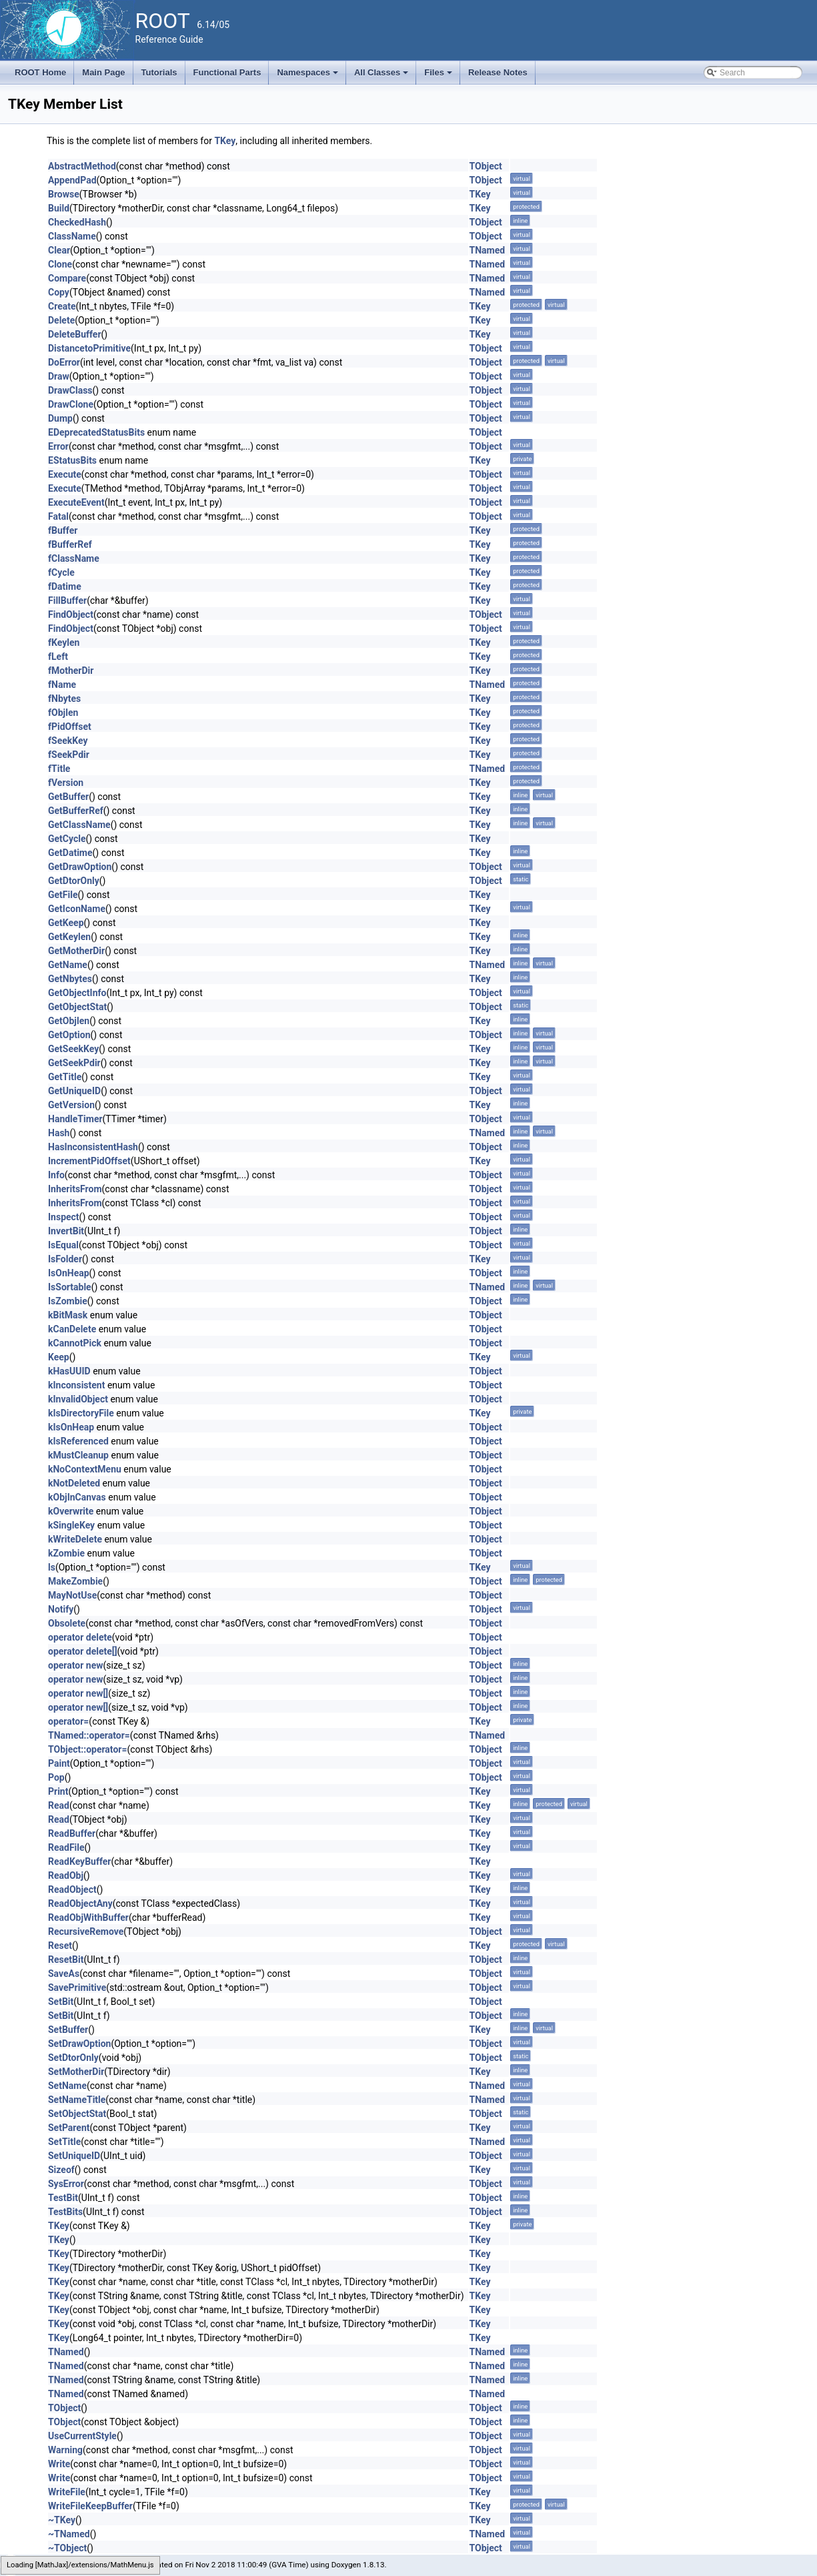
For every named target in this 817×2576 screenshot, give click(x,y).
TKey (224, 140)
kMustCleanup (78, 1455)
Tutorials (159, 72)
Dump (60, 418)
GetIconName (76, 908)
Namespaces (308, 76)
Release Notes (498, 72)
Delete (61, 320)
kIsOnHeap (71, 1427)
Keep (58, 1357)
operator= (68, 1721)
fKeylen (63, 642)
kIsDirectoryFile (81, 1413)
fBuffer (62, 530)
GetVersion (71, 1105)
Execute (64, 474)
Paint (59, 1763)
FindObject (70, 614)
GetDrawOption (79, 866)
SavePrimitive (77, 1987)
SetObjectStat (77, 2113)
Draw (58, 376)
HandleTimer (75, 1119)
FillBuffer (67, 600)
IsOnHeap (68, 1273)
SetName (67, 2085)
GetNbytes (70, 978)
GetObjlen (68, 1020)
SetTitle (64, 2141)
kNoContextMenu (84, 1469)
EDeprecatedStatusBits (96, 432)
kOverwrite (70, 1511)
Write (59, 2464)
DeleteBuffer (74, 334)
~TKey (61, 2520)
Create (62, 306)
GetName (67, 964)
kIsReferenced (78, 1441)
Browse (63, 194)
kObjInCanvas (77, 1497)
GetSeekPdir (74, 1062)
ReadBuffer (71, 1833)
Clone (60, 264)
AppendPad (72, 180)
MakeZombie (75, 1581)
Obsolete (66, 1623)
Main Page (103, 72)
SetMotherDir (76, 2071)
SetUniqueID (74, 2155)
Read (58, 1805)
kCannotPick (74, 1343)
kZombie (66, 1553)
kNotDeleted (74, 1483)
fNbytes (64, 698)
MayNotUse (72, 1595)
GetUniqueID (74, 1091)
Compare (67, 278)
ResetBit (65, 1959)
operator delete (80, 1637)
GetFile (63, 894)
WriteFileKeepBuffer (90, 2506)
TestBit (63, 2197)
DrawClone (70, 404)
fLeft (58, 656)
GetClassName (79, 824)
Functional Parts (227, 72)
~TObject (67, 2548)
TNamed (488, 250)
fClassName (73, 558)
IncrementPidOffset (89, 1161)
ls (51, 1567)
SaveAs (63, 1973)
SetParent (69, 2127)
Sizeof (61, 2169)
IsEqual (63, 1245)
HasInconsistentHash (93, 1147)
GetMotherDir (76, 950)
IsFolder (65, 1259)
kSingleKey (71, 1525)
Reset (60, 1945)
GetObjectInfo (77, 992)
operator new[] (78, 1693)
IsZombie (67, 1301)
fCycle (61, 572)
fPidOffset (69, 726)
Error (58, 446)
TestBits (65, 2211)
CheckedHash (77, 222)
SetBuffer (68, 2029)
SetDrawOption (79, 2043)
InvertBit (66, 1231)
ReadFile (66, 1847)
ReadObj (65, 1875)
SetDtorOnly (73, 2057)
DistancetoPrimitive (89, 348)
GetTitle (64, 1076)
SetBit (60, 2001)
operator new (75, 1665)
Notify (60, 1609)
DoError (64, 362)
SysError (66, 2183)
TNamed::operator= (89, 1735)
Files (439, 76)
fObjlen (63, 712)
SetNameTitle (76, 2099)
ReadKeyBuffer (79, 1861)
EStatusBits (72, 460)
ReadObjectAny (80, 1903)
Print (58, 1791)
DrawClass (70, 390)
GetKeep (66, 922)
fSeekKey (67, 740)
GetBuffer (68, 796)
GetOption (69, 1034)
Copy (58, 292)
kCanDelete (72, 1329)
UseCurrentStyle (82, 2436)
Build (58, 208)
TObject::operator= (87, 1749)
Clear (59, 250)
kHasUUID (69, 1371)
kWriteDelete (75, 1539)
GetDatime (70, 852)
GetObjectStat (77, 1006)
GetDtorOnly (73, 880)
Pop (56, 1777)
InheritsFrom (75, 1189)
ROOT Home (40, 72)
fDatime (64, 586)
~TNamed (69, 2534)
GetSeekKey (73, 1048)
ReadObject (72, 1889)
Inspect (63, 1217)
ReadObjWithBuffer (88, 1917)
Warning (65, 2450)
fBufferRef (70, 544)
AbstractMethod (82, 166)
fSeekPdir (68, 754)
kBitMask (67, 1315)
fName (62, 684)
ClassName (72, 236)
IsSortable (69, 1287)
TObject (486, 166)
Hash (58, 1133)
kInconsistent (76, 1385)
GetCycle (67, 838)
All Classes (382, 76)
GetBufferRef (75, 810)
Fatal (58, 516)
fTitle (59, 768)
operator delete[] (82, 1651)
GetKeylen (69, 936)
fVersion (65, 782)
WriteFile (66, 2492)
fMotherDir (70, 670)
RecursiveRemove (85, 1931)
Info (56, 1175)
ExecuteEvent (76, 502)
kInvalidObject (78, 1399)
